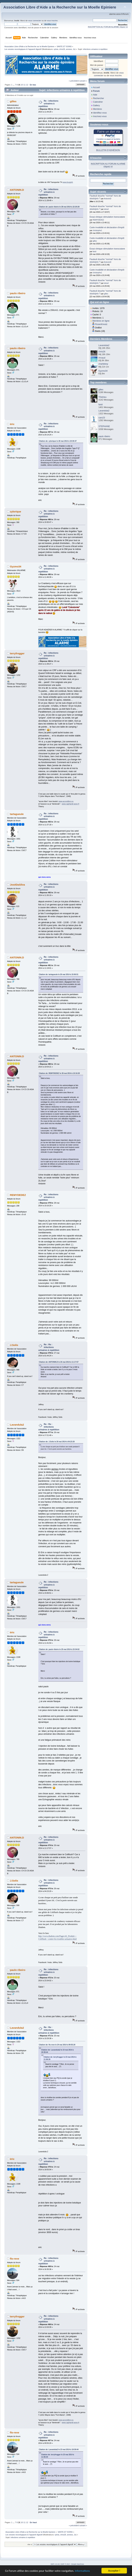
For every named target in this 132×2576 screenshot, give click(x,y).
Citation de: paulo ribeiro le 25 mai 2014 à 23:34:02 (59, 1649)
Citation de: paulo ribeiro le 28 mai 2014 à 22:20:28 (59, 207)
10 (22, 85)
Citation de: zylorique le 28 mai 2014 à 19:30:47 (58, 441)
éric (12, 424)
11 (24, 85)
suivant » (83, 81)
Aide (95, 95)
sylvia (56, 49)
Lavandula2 (17, 1424)
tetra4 (106, 209)
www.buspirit (68, 182)
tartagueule (17, 814)
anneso (69, 49)
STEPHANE (104, 426)
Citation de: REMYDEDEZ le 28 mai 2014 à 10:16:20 (59, 1073)
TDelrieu (102, 397)
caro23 (101, 417)
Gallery (96, 105)
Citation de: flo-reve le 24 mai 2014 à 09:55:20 (57, 2045)
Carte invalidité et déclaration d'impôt (107, 227)
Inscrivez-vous (100, 116)
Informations (82, 2571)
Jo (74, 49)
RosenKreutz (101, 324)
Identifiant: (98, 61)
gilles (13, 101)
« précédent (74, 81)
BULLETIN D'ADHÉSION (108, 150)
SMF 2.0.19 (55, 2564)
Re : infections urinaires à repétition (48, 104)
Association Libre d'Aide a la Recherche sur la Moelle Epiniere (59, 7)
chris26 (62, 49)
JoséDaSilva (17, 884)
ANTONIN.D (17, 189)
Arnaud (101, 358)
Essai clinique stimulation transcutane (107, 217)
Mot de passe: (96, 65)
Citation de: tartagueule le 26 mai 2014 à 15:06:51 (58, 974)
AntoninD (107, 199)
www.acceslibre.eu (66, 801)
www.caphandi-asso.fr (70, 804)
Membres (97, 109)
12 (27, 85)
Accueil (96, 87)
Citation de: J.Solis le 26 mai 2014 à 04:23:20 (57, 1442)
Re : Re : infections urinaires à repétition (48, 1347)
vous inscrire (52, 21)
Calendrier (98, 102)
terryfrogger (17, 653)
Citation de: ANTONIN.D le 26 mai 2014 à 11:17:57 (59, 1362)
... (14, 85)
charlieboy (103, 364)
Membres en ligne (100, 321)
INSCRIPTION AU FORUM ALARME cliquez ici (108, 27)
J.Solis (14, 1345)
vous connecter (34, 21)
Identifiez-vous (100, 113)
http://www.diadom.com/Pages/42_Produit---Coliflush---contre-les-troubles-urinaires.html (57, 1937)
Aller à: (29, 2544)
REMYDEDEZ (18, 1194)
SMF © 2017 (65, 2564)
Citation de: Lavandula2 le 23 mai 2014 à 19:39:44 (59, 2449)
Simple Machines (77, 2564)
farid (94, 251)
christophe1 (97, 230)
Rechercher (98, 98)
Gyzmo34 (15, 566)
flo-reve (14, 2258)
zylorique (15, 511)
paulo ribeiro (17, 293)
